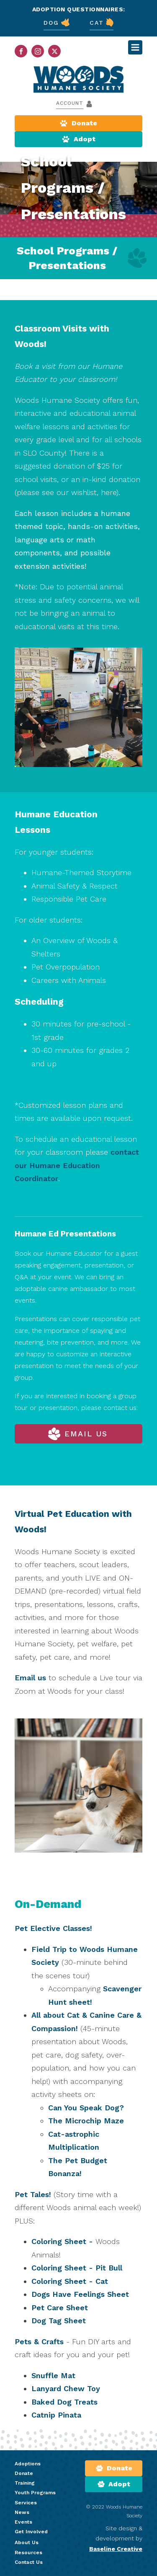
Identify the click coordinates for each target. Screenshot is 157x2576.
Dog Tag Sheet (58, 2320)
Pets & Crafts (40, 2341)
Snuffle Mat (53, 2375)
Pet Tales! (34, 2194)
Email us (30, 1677)
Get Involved (31, 2532)
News (22, 2512)
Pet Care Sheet (59, 2307)
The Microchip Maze (86, 2120)
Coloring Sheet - (62, 2241)
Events (23, 2522)
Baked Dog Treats (64, 2401)
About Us (27, 2542)
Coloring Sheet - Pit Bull (76, 2267)
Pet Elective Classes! (53, 1928)
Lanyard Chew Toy (65, 2388)
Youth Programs (35, 2493)
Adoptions (28, 2464)
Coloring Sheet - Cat (69, 2281)
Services (26, 2503)
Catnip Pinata (56, 2414)
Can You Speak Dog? (86, 2107)
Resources (28, 2552)
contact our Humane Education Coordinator (77, 1165)
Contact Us (29, 2562)
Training (25, 2483)
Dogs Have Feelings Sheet (80, 2294)
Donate (24, 2473)
